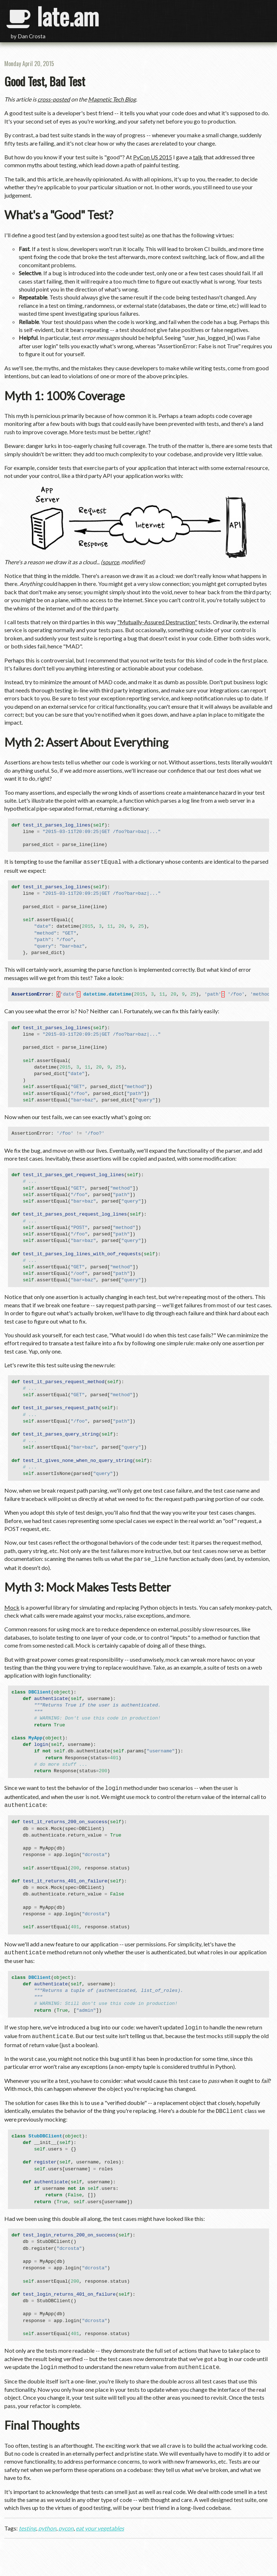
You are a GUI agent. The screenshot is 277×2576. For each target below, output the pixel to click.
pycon (66, 2521)
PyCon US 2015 (152, 157)
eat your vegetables (100, 2521)
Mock (11, 1605)
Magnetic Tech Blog (112, 99)
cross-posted (54, 99)
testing (27, 2521)
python (47, 2521)
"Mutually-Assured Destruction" (157, 621)
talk (198, 157)
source (110, 561)
